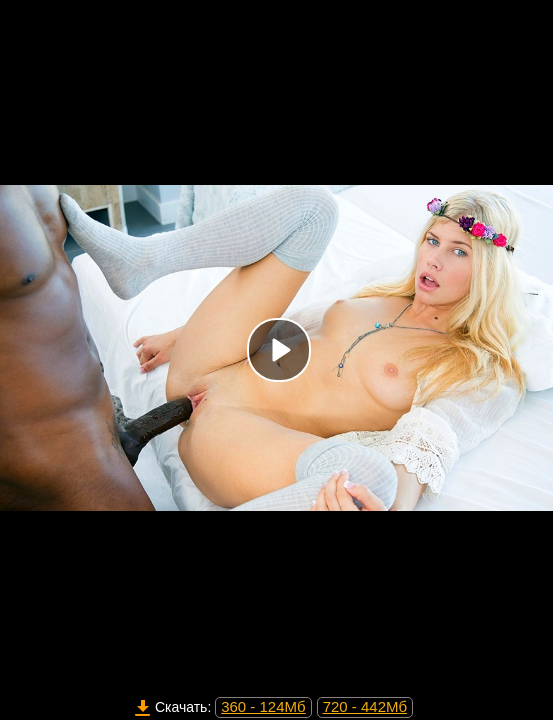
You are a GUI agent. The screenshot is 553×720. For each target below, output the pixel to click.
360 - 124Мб (263, 706)
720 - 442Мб (365, 706)
